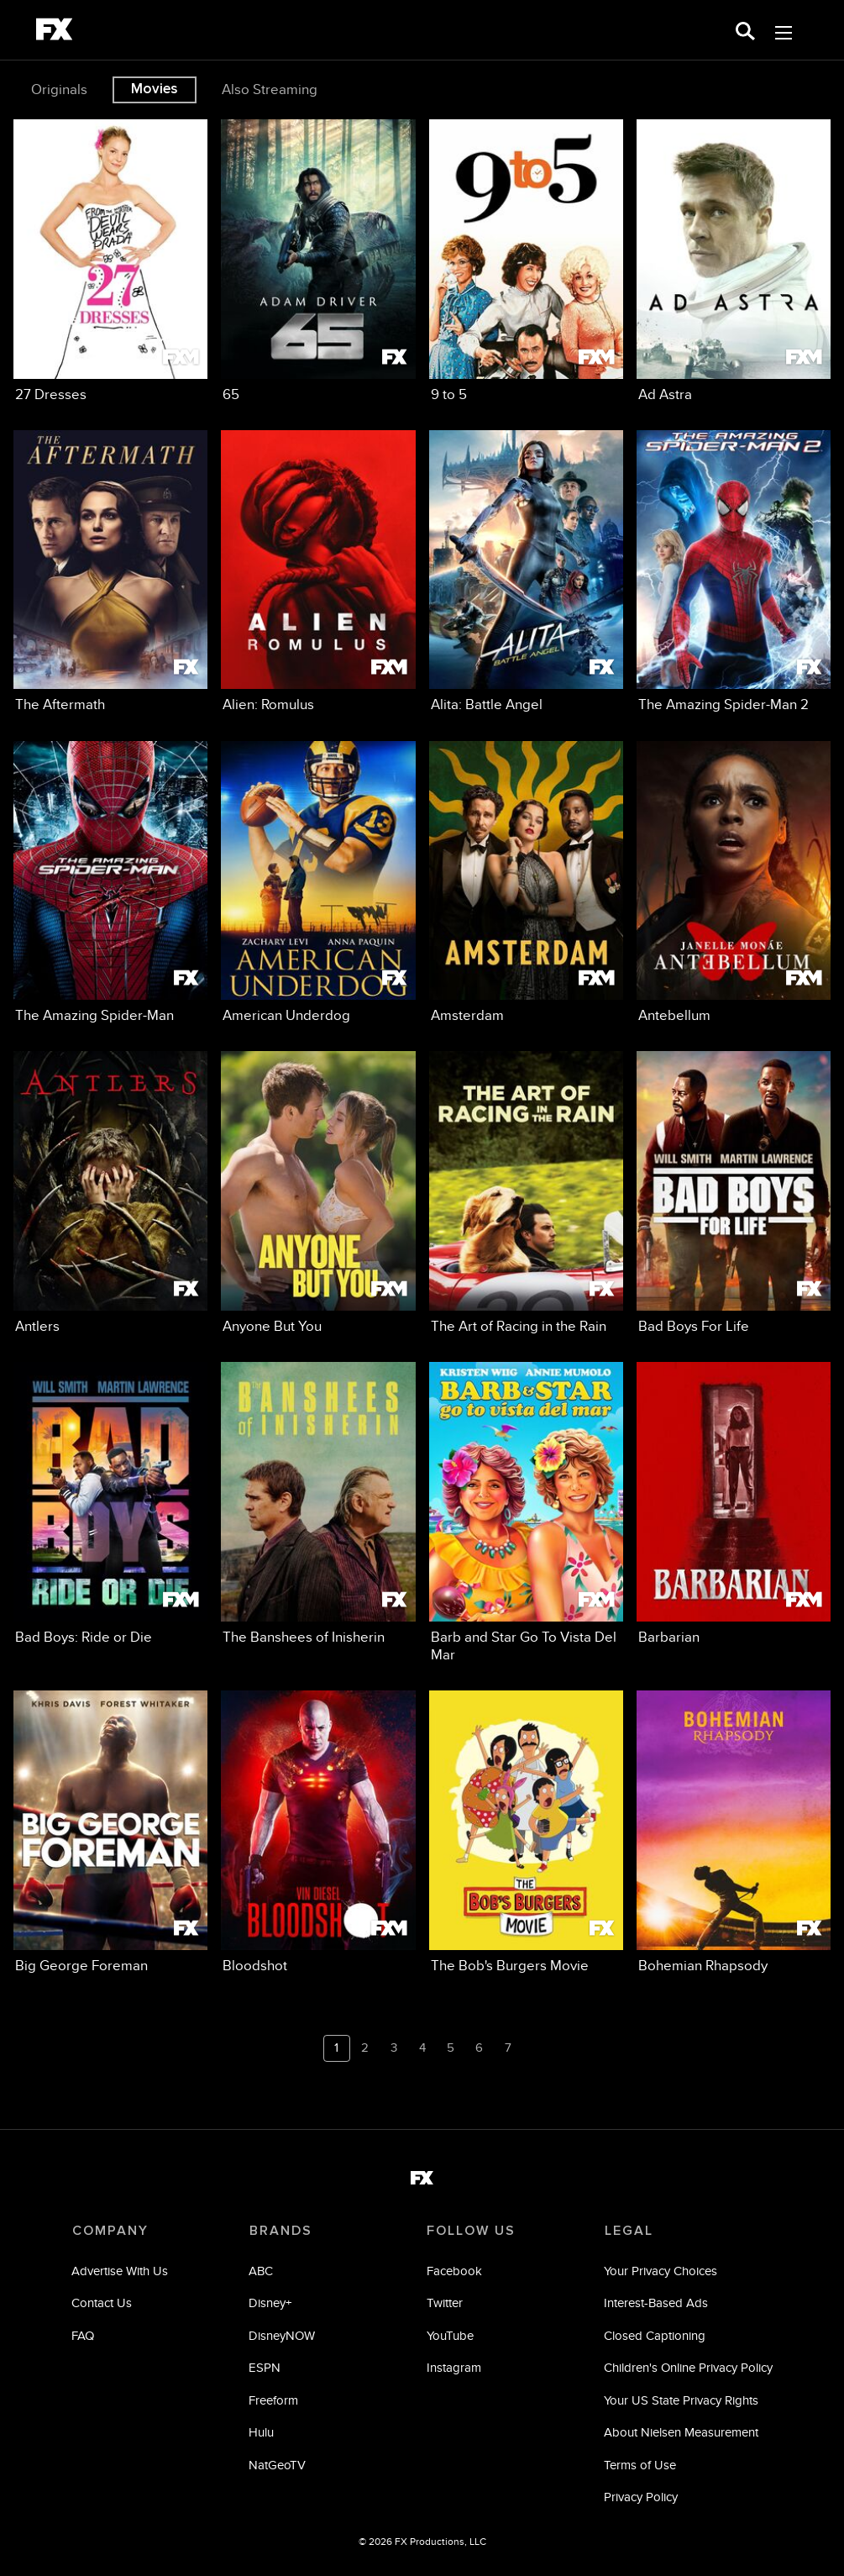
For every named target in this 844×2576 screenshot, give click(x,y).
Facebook (454, 2270)
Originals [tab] (59, 89)
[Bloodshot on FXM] (318, 1832)
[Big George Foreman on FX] (110, 1832)
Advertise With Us (120, 2270)
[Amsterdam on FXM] (526, 883)
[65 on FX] (318, 261)
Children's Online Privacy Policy (688, 2368)
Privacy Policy (641, 2497)
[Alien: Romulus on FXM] (318, 572)
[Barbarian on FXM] (734, 1504)
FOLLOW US (471, 2230)
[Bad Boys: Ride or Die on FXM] (110, 1504)
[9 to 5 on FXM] (526, 261)
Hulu (262, 2433)
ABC (261, 2270)
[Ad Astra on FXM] (734, 261)
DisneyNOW (282, 2335)
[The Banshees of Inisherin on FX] (318, 1504)
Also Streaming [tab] (269, 89)
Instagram (454, 2368)
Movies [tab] (154, 89)
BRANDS (280, 2230)
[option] (61, 89)
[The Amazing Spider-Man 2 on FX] (734, 572)
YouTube (450, 2335)
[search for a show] (745, 29)
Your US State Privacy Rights (681, 2400)
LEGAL (628, 2230)
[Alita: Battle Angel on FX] (526, 572)
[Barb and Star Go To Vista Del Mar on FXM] (526, 1513)
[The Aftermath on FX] (110, 572)
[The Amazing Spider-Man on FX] (110, 883)
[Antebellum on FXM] (734, 883)
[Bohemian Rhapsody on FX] (734, 1832)
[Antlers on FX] (110, 1193)
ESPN (265, 2368)
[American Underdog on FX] (318, 883)
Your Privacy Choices (660, 2270)
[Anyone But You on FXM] (318, 1193)
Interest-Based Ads (656, 2303)
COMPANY (110, 2230)
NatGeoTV (278, 2464)
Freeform (274, 2400)
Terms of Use (640, 2464)
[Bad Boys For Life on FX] (734, 1193)
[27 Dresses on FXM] (110, 261)
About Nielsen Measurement (681, 2433)
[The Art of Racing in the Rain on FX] (526, 1193)
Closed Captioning (654, 2335)
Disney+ (270, 2303)
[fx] (54, 32)
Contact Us (102, 2303)
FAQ (83, 2335)
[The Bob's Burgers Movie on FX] (526, 1832)
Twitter (445, 2303)
